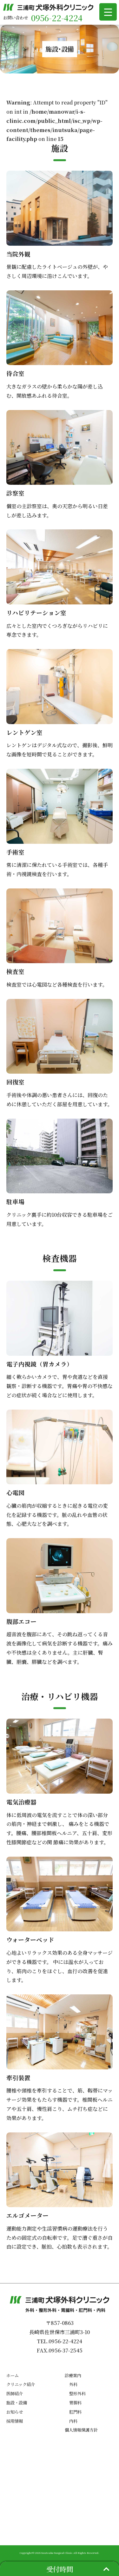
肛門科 (75, 2412)
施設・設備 (16, 2403)
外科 (73, 2384)
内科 (73, 2421)
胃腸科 (75, 2403)
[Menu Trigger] (108, 12)
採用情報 (14, 2421)
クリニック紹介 (20, 2384)
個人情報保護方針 (81, 2430)
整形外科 (77, 2393)
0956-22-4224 (57, 17)
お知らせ (14, 2412)
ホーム (12, 2375)
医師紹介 (14, 2393)
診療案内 (73, 2375)
